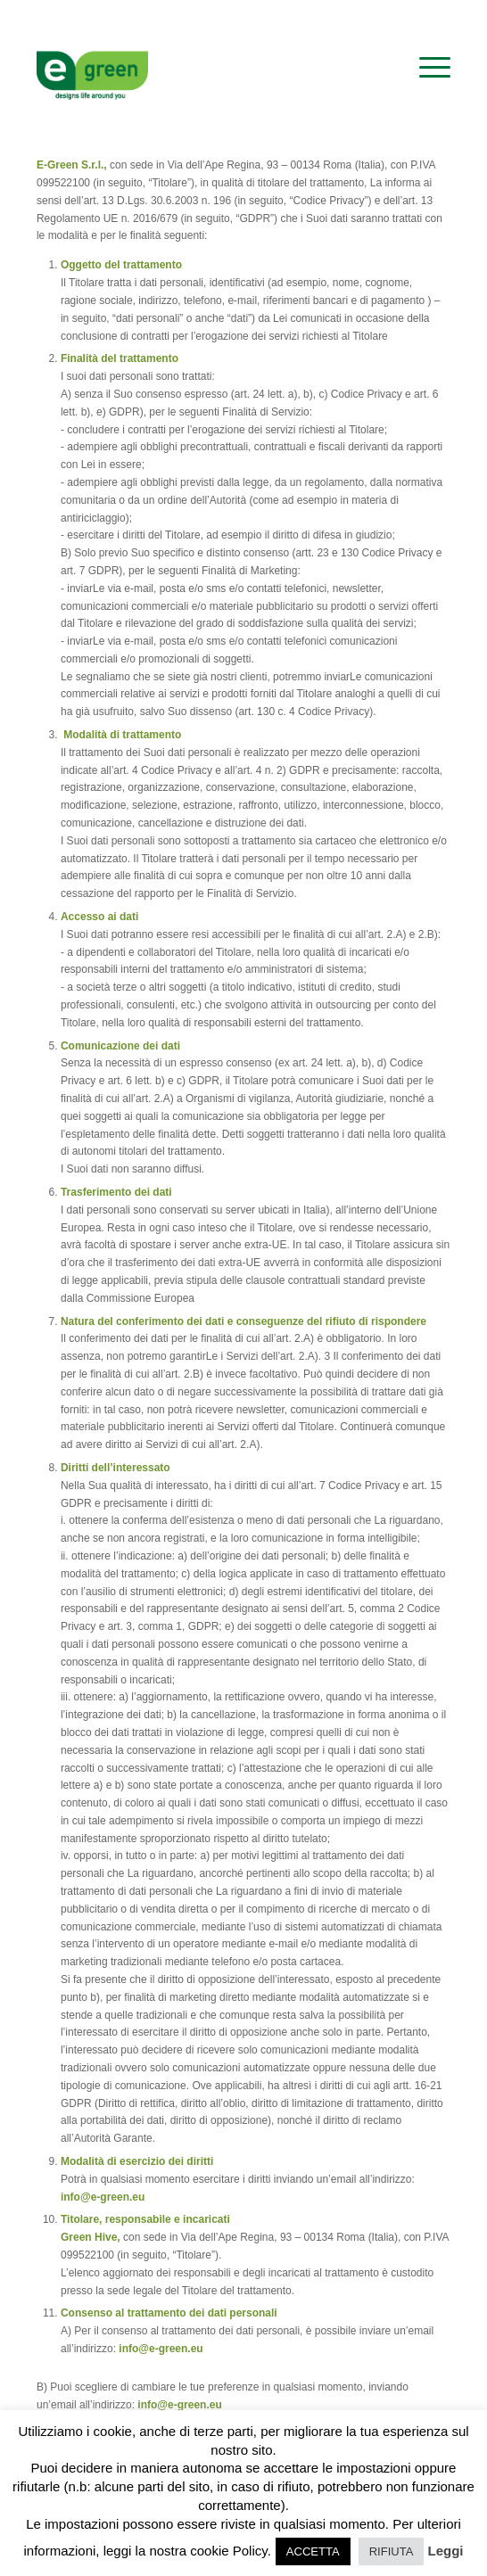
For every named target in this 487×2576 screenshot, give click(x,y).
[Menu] (425, 67)
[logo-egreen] (202, 67)
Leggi (446, 2550)
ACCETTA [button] (313, 2551)
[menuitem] (425, 67)
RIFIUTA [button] (391, 2551)
